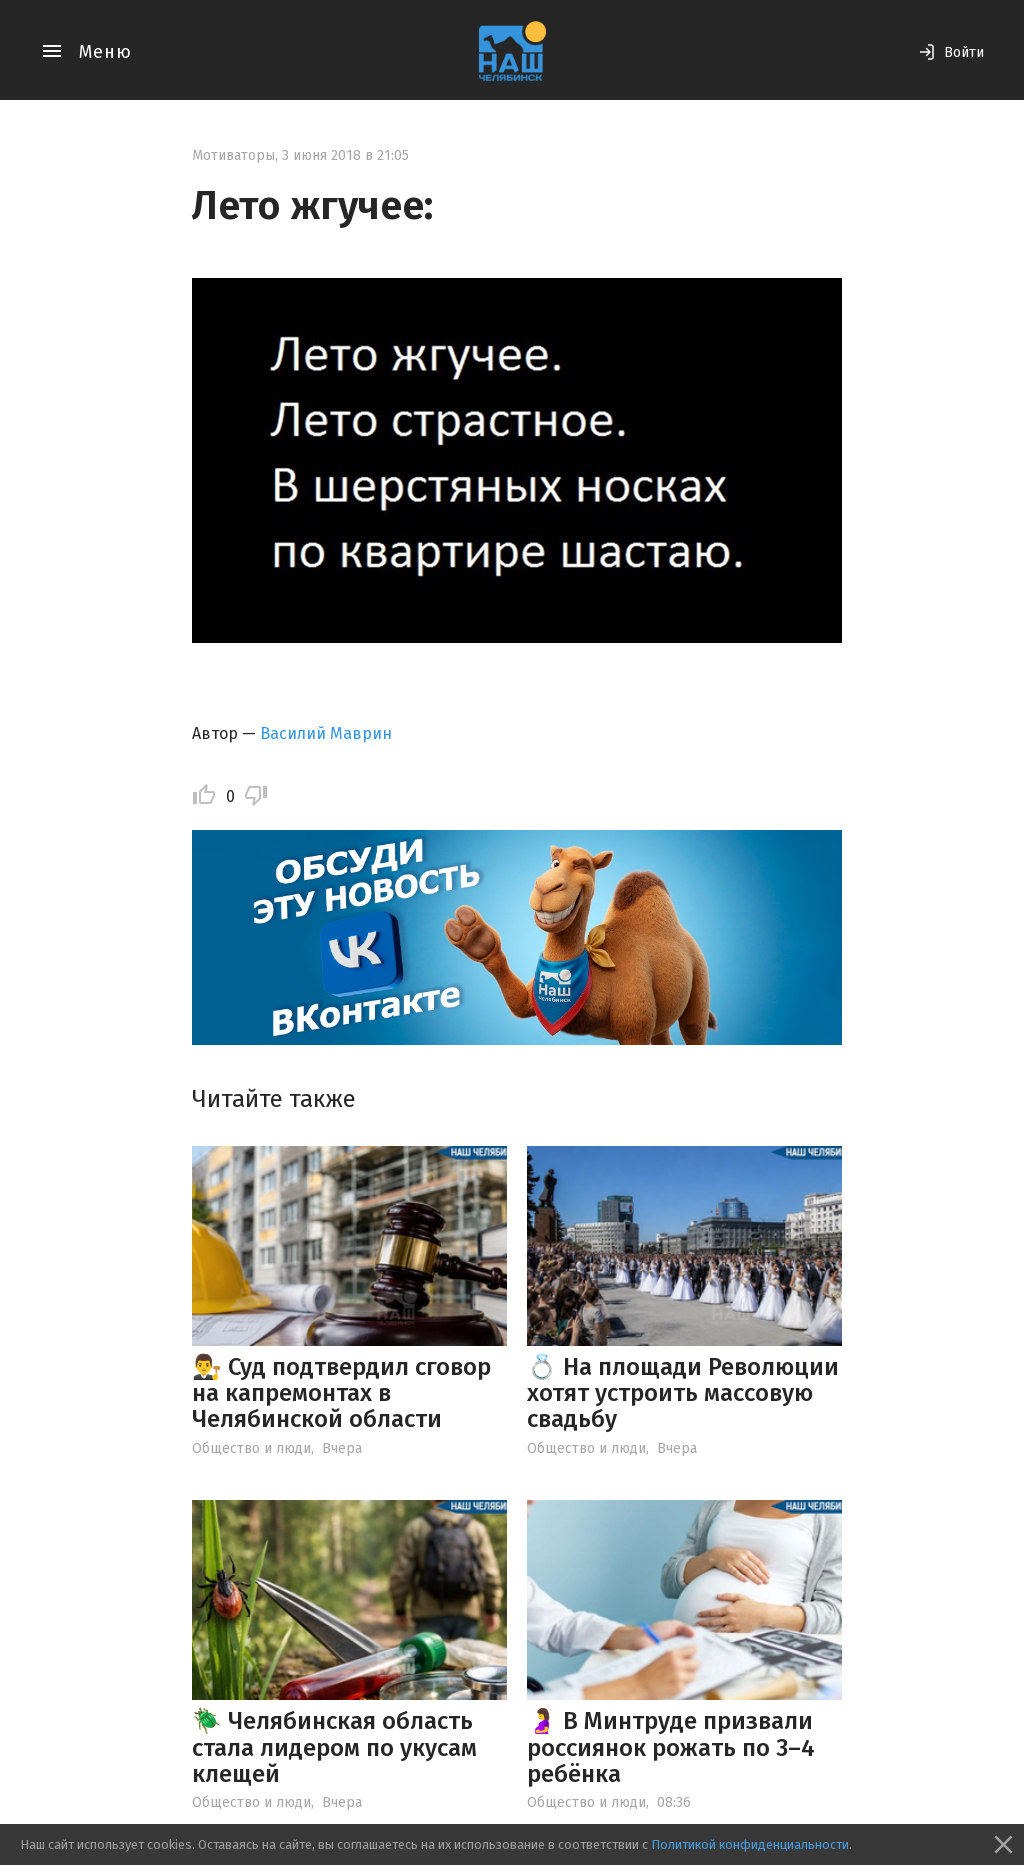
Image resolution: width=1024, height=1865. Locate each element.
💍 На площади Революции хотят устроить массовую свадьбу (683, 1393)
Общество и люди (251, 1448)
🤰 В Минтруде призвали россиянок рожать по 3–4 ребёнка (671, 1747)
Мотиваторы (233, 155)
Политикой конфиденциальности (750, 1844)
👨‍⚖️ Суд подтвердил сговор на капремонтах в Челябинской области (341, 1393)
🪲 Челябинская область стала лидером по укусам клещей (334, 1747)
